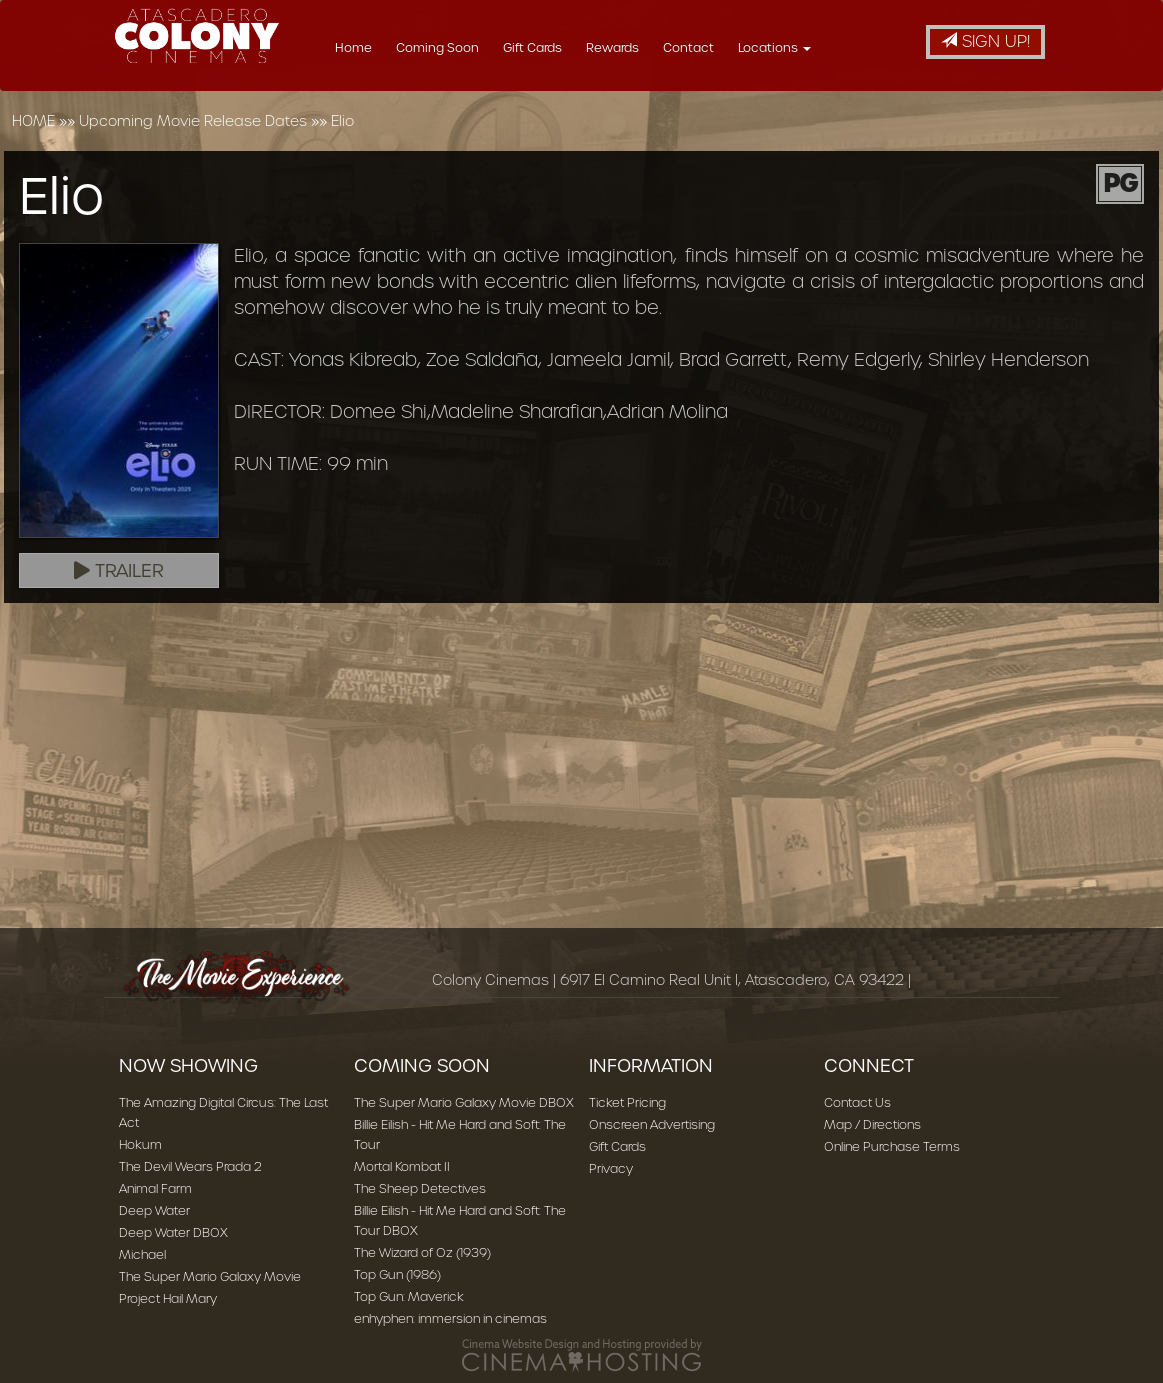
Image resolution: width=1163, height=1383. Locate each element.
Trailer (119, 571)
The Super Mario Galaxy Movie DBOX (464, 1102)
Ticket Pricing (627, 1102)
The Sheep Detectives (420, 1188)
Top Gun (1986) (397, 1274)
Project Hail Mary (168, 1298)
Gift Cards (582, 47)
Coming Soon (487, 47)
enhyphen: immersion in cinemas (450, 1318)
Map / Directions (872, 1124)
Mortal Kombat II (402, 1166)
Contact (738, 47)
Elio (342, 121)
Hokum (140, 1144)
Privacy (611, 1168)
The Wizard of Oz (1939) (422, 1252)
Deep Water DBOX (173, 1232)
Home (403, 47)
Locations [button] (824, 47)
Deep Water (154, 1210)
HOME (33, 121)
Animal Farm (155, 1188)
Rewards (662, 47)
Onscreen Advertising (652, 1124)
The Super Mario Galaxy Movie (210, 1276)
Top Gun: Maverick (409, 1296)
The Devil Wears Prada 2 (190, 1166)
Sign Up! (985, 41)
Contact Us (857, 1102)
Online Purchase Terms (892, 1146)
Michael (142, 1254)
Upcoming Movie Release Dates (193, 121)
